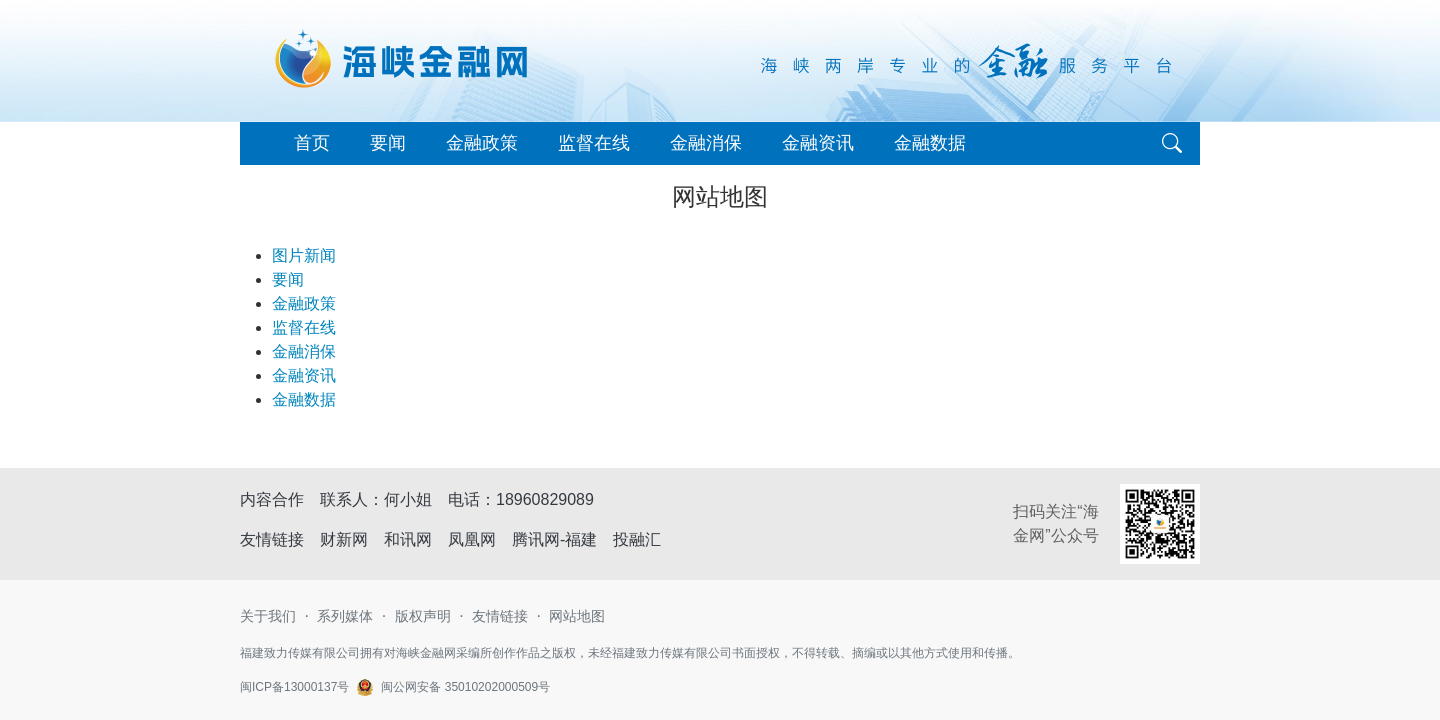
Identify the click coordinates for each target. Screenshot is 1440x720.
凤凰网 (472, 539)
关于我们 (268, 616)
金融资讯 (818, 143)
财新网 (344, 539)
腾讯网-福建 (554, 539)
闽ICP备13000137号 (294, 687)
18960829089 (545, 499)
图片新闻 (304, 255)
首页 (312, 143)
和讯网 (408, 539)
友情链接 (500, 616)
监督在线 (594, 143)
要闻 (388, 143)
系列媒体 (345, 616)
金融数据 (930, 143)
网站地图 (577, 616)
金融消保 (706, 143)
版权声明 (423, 616)
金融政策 (482, 143)
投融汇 (637, 539)
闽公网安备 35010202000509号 (465, 687)
